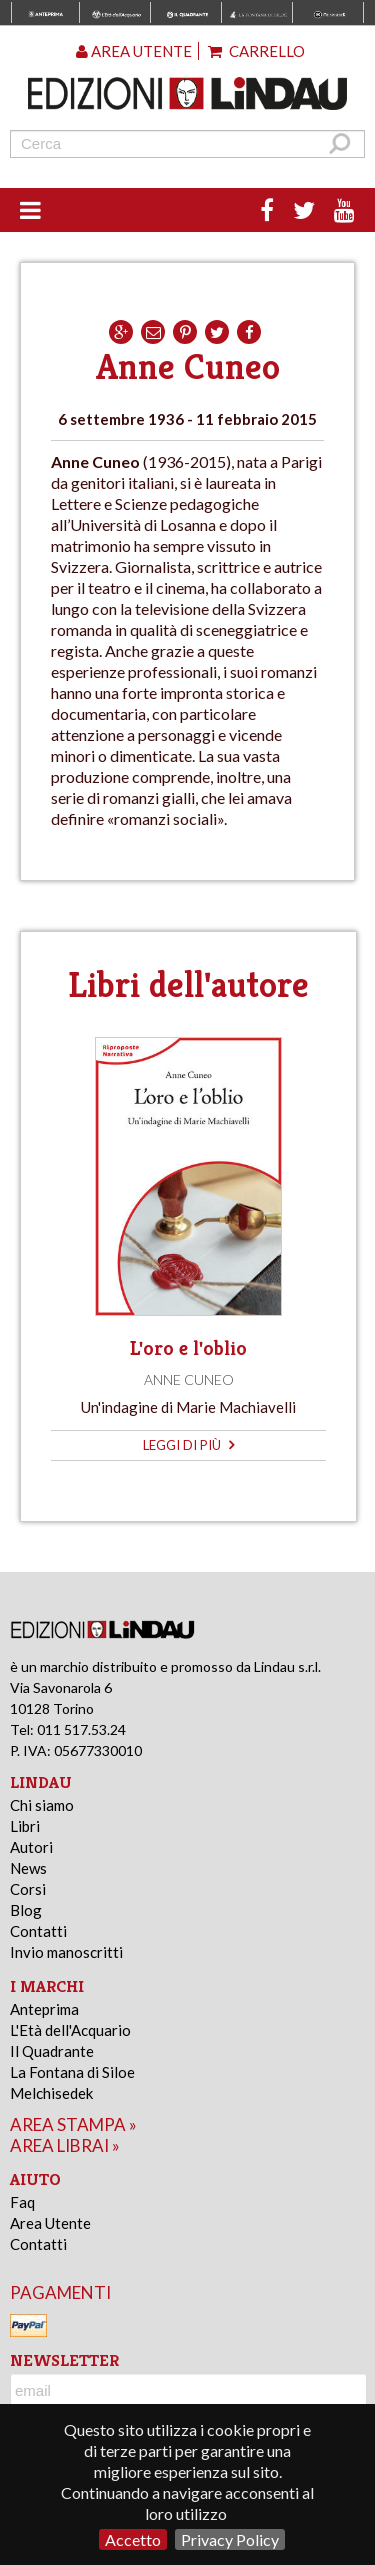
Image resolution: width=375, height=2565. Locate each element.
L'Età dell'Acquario (70, 2030)
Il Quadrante (52, 2051)
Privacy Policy (230, 2539)
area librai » (65, 2145)
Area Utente (50, 2223)
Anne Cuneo (189, 1379)
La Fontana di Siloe (72, 2072)
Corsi (28, 1889)
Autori (31, 1847)
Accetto (133, 2539)
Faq (22, 2202)
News (28, 1868)
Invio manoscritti (66, 1952)
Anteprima (44, 2009)
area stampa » (73, 2124)
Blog (26, 1910)
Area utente (134, 51)
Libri (25, 1826)
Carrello (256, 51)
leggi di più (188, 1445)
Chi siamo (42, 1805)
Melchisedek (51, 2093)
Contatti (38, 1931)
